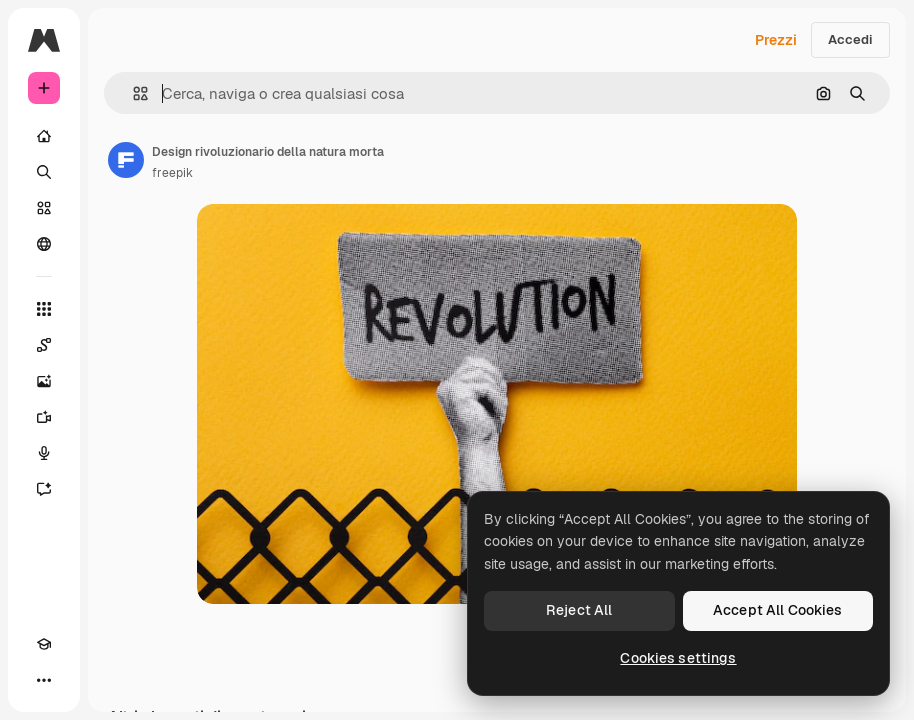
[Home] (44, 136)
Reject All (579, 610)
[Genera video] (44, 417)
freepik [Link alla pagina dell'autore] (172, 173)
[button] (132, 93)
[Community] (44, 244)
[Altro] (44, 680)
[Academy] (44, 644)
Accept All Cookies (778, 610)
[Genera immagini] (44, 381)
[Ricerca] (44, 172)
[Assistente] (44, 489)
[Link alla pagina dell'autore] (126, 160)
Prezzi (776, 40)
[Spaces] (44, 345)
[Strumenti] (44, 309)
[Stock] (44, 208)
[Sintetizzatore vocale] (44, 453)
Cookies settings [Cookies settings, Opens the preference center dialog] (678, 658)
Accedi (850, 39)
